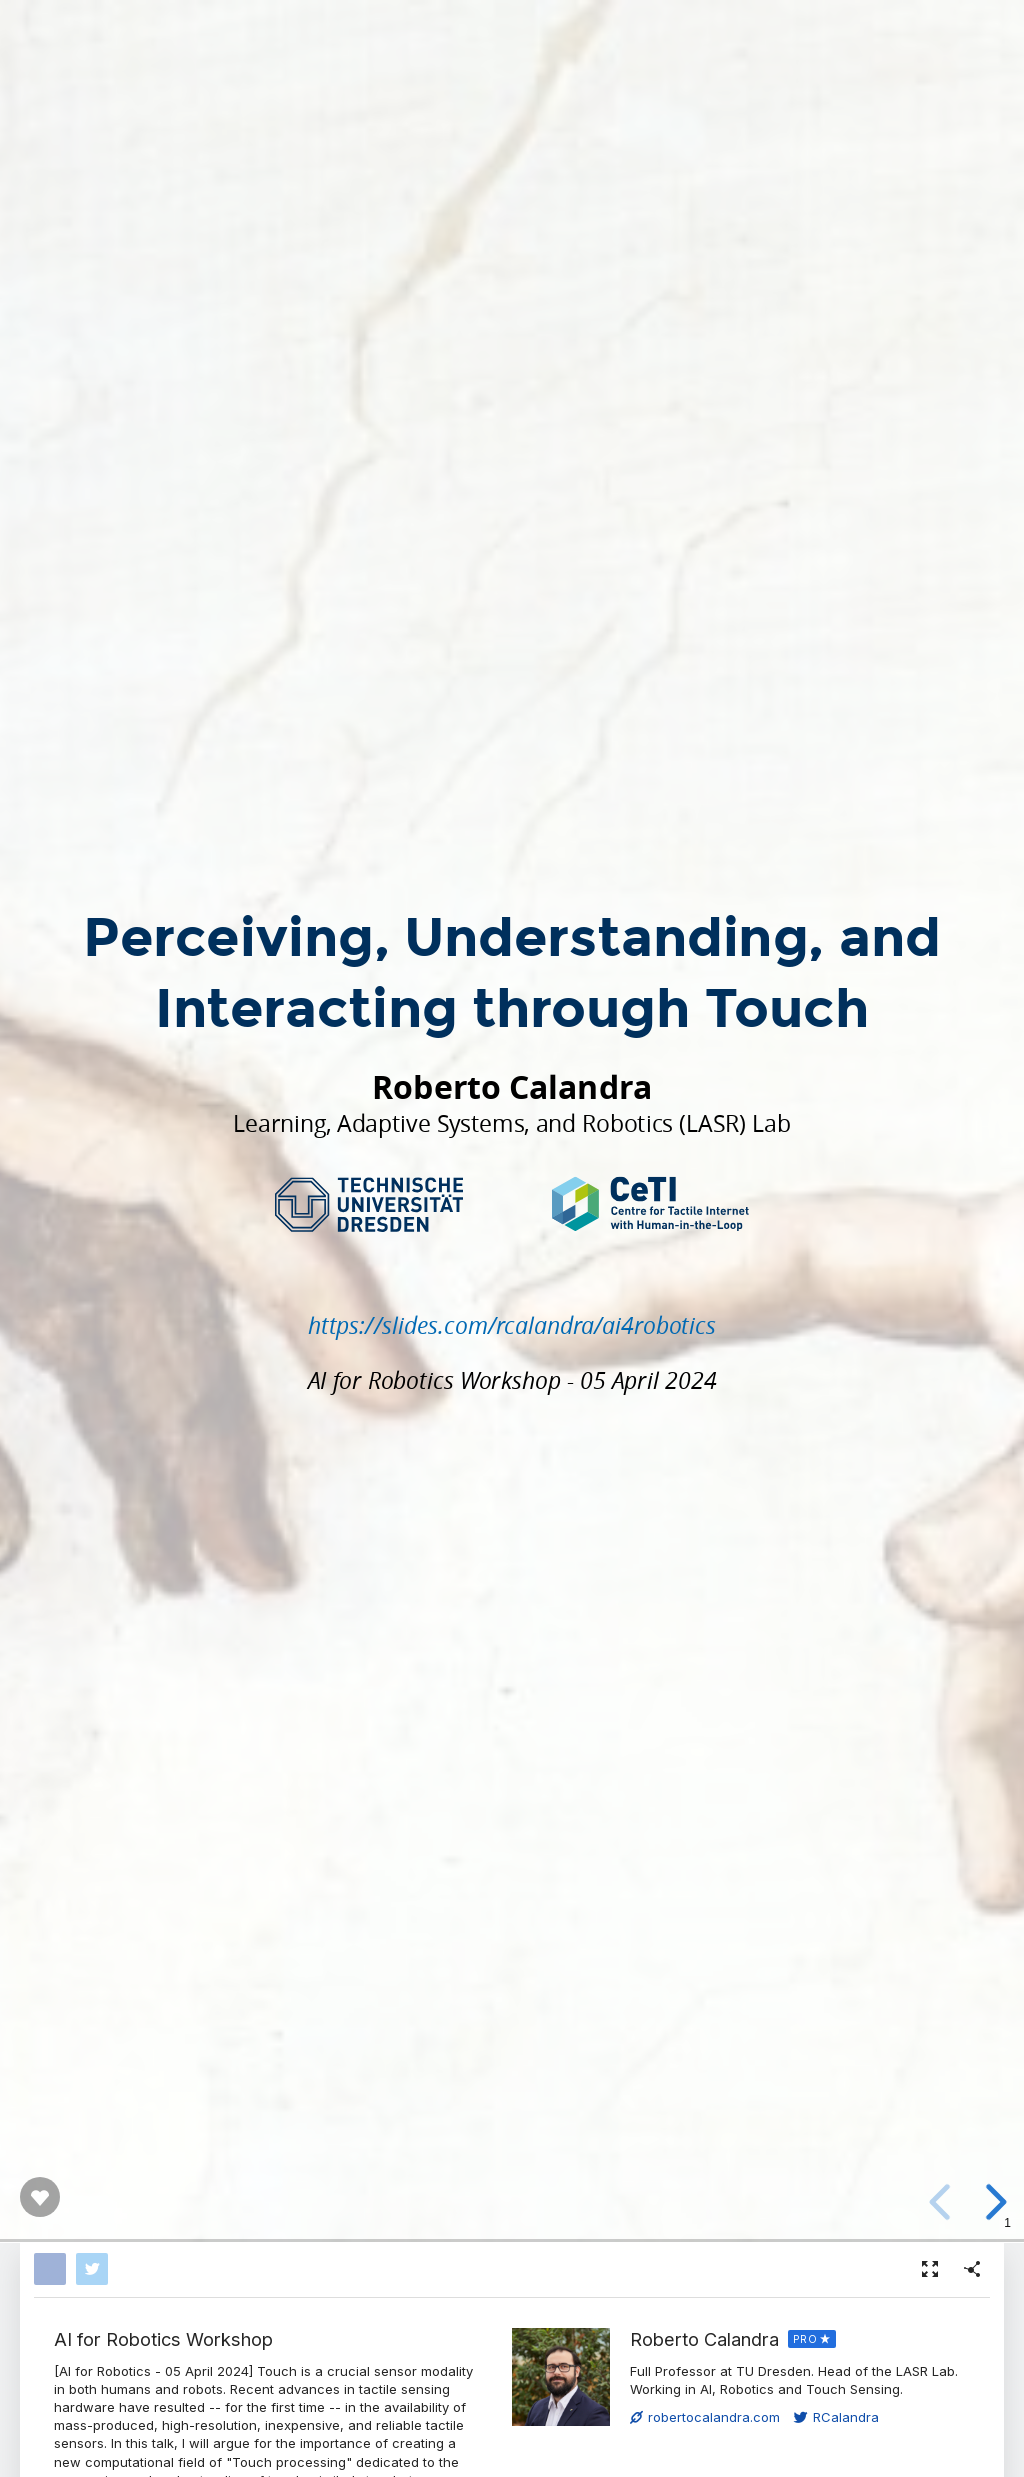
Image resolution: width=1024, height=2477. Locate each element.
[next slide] (993, 2202)
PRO (805, 2339)
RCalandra (836, 2417)
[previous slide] (943, 2202)
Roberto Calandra (704, 2339)
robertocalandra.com (705, 2417)
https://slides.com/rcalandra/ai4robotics (511, 1324)
